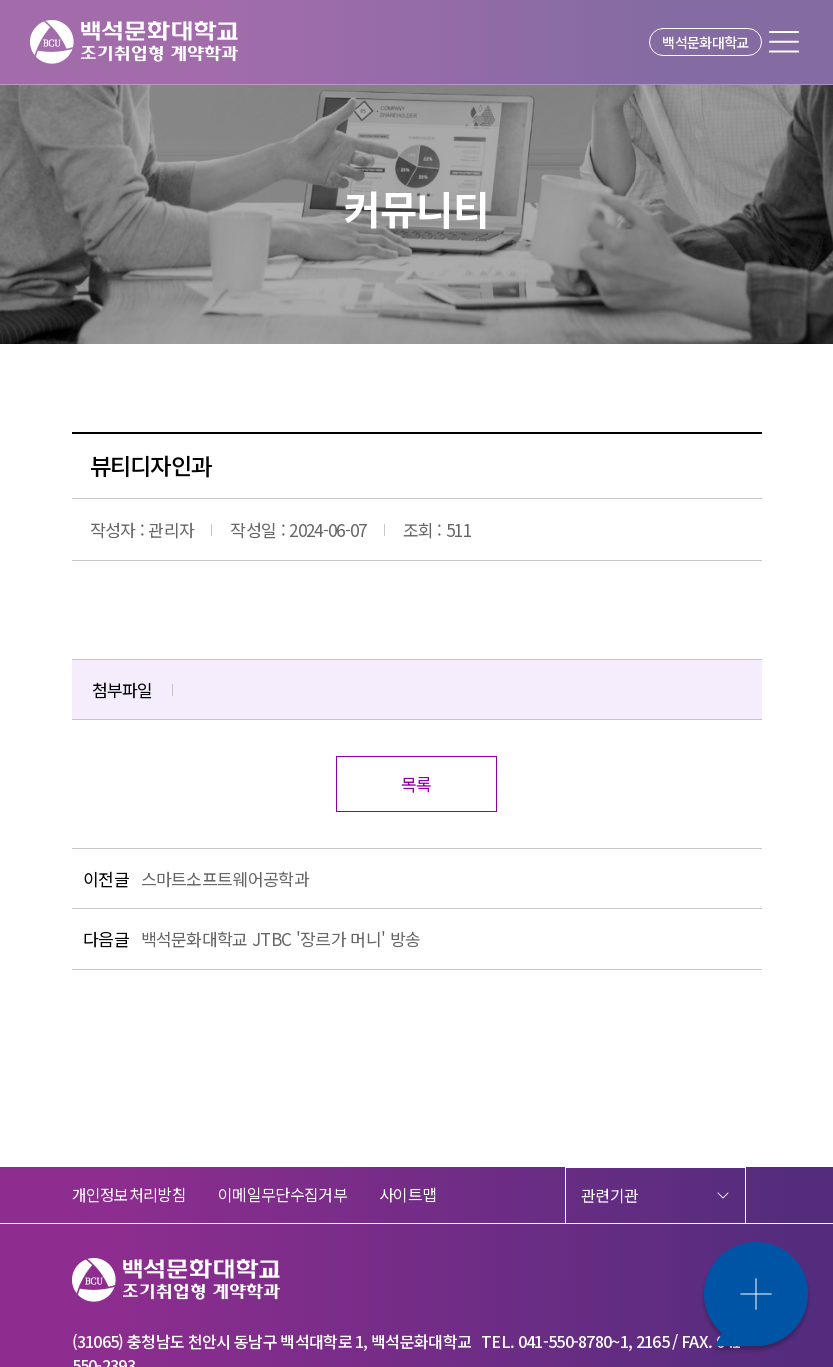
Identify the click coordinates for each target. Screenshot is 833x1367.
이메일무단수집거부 (282, 1194)
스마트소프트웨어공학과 (225, 878)
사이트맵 (407, 1194)
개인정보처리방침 (129, 1194)
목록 (416, 783)
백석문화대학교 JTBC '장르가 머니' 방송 (281, 938)
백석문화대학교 (705, 42)
